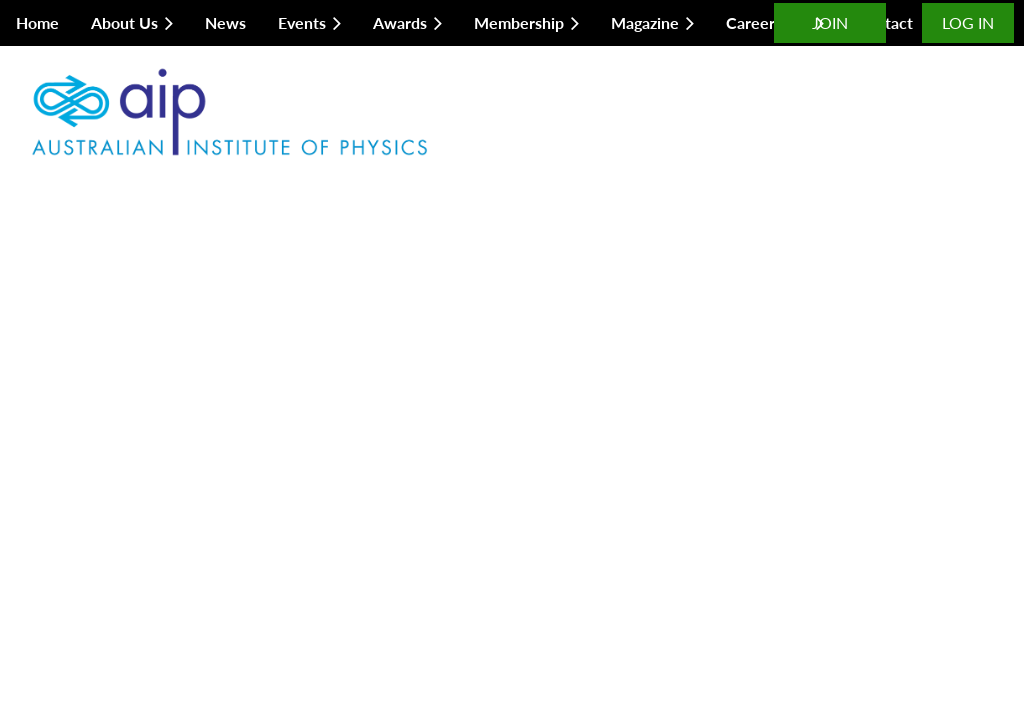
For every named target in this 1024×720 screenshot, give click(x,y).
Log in (968, 22)
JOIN (830, 22)
